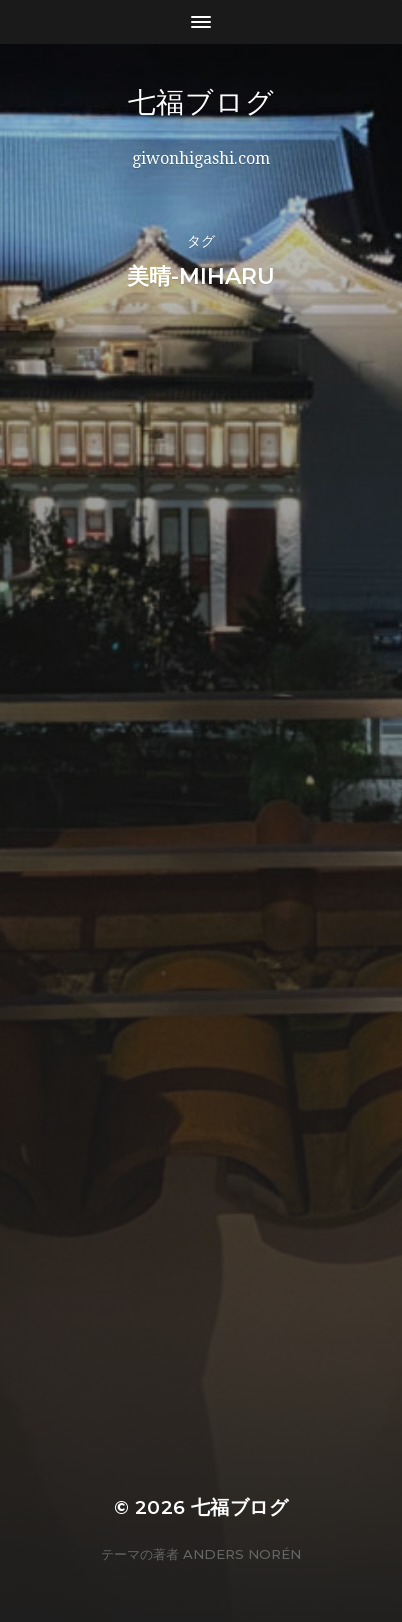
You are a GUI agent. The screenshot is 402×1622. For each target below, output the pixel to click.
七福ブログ (258, 102)
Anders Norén (242, 1554)
